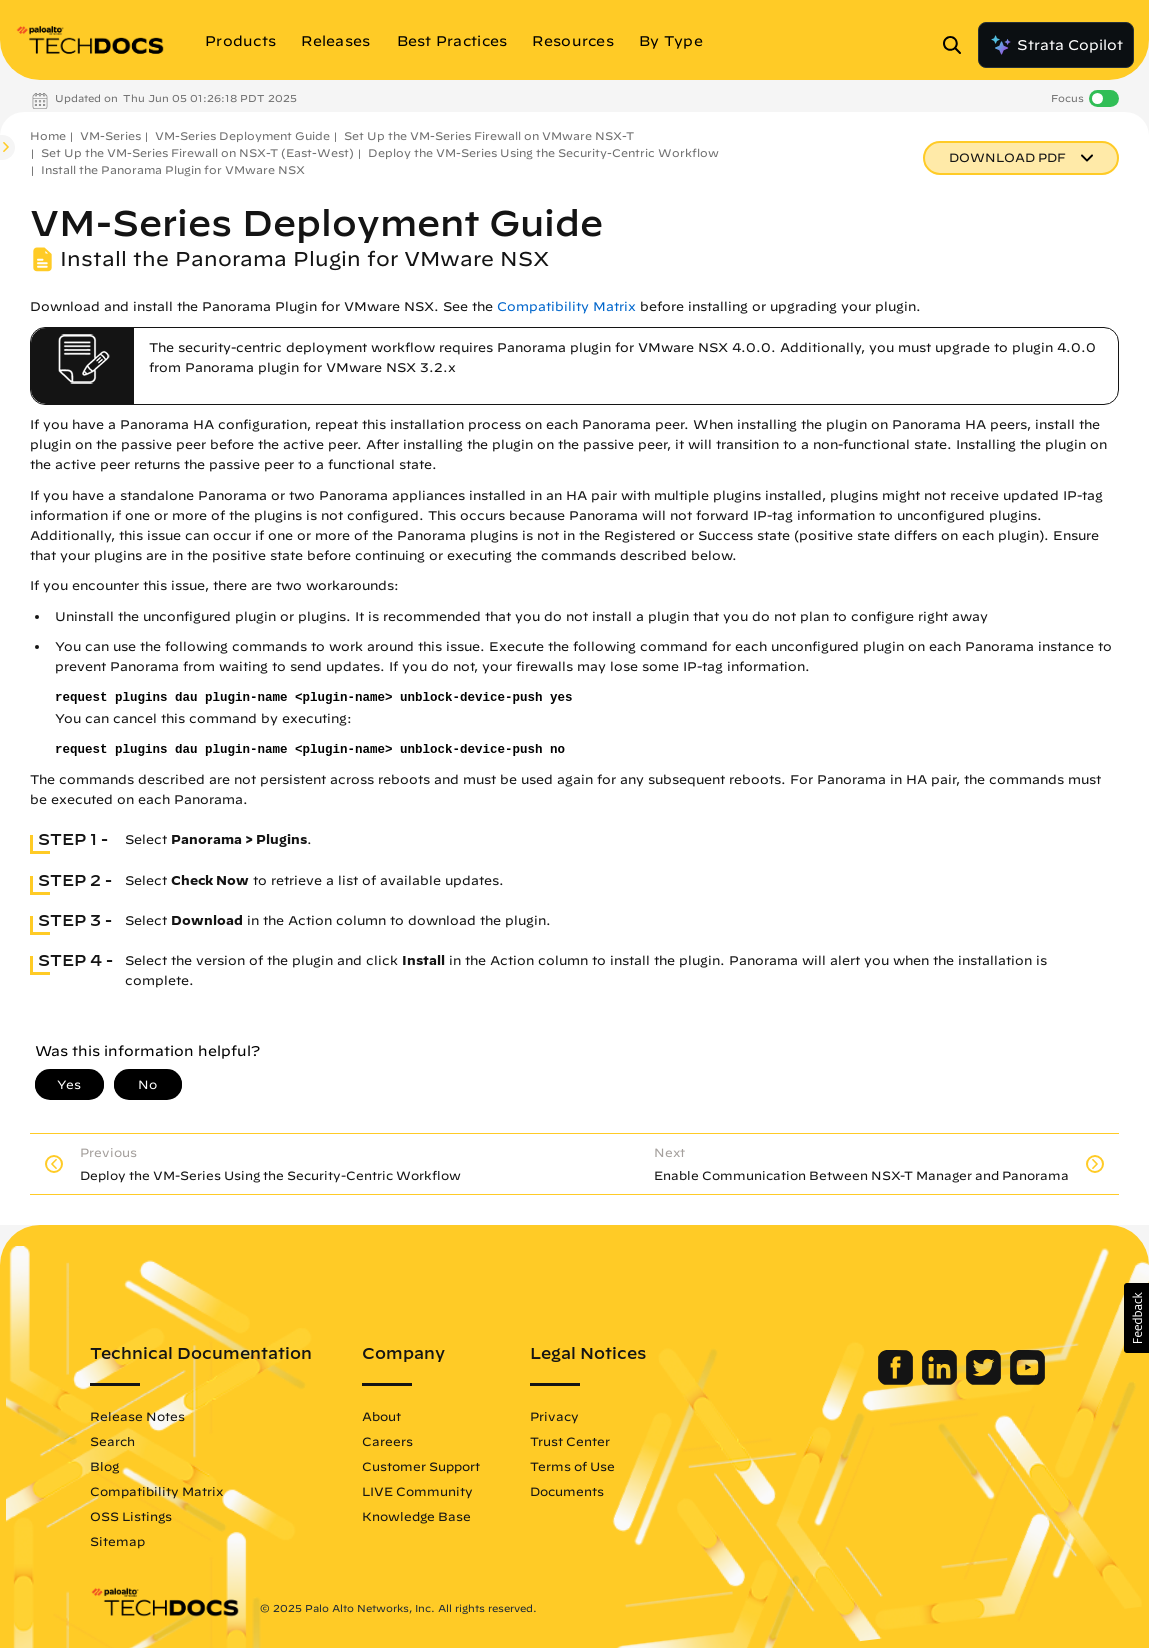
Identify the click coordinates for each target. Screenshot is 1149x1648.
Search (112, 1441)
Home (48, 135)
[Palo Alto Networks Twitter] (985, 1380)
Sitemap (117, 1541)
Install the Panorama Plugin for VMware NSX (173, 169)
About (381, 1416)
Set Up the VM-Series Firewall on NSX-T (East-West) (197, 152)
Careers (387, 1441)
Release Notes (137, 1416)
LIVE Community (417, 1491)
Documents (567, 1491)
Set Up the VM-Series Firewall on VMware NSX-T (489, 135)
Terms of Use (572, 1466)
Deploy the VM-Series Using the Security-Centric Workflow (543, 152)
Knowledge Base (416, 1516)
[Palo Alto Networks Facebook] (897, 1380)
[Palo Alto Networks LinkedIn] (941, 1380)
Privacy (554, 1416)
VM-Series (110, 135)
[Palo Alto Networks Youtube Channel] (1027, 1380)
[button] (1136, 1318)
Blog (104, 1466)
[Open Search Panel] (958, 45)
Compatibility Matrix (566, 306)
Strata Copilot (1056, 45)
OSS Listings (131, 1516)
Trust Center (570, 1441)
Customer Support (421, 1466)
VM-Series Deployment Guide (242, 135)
